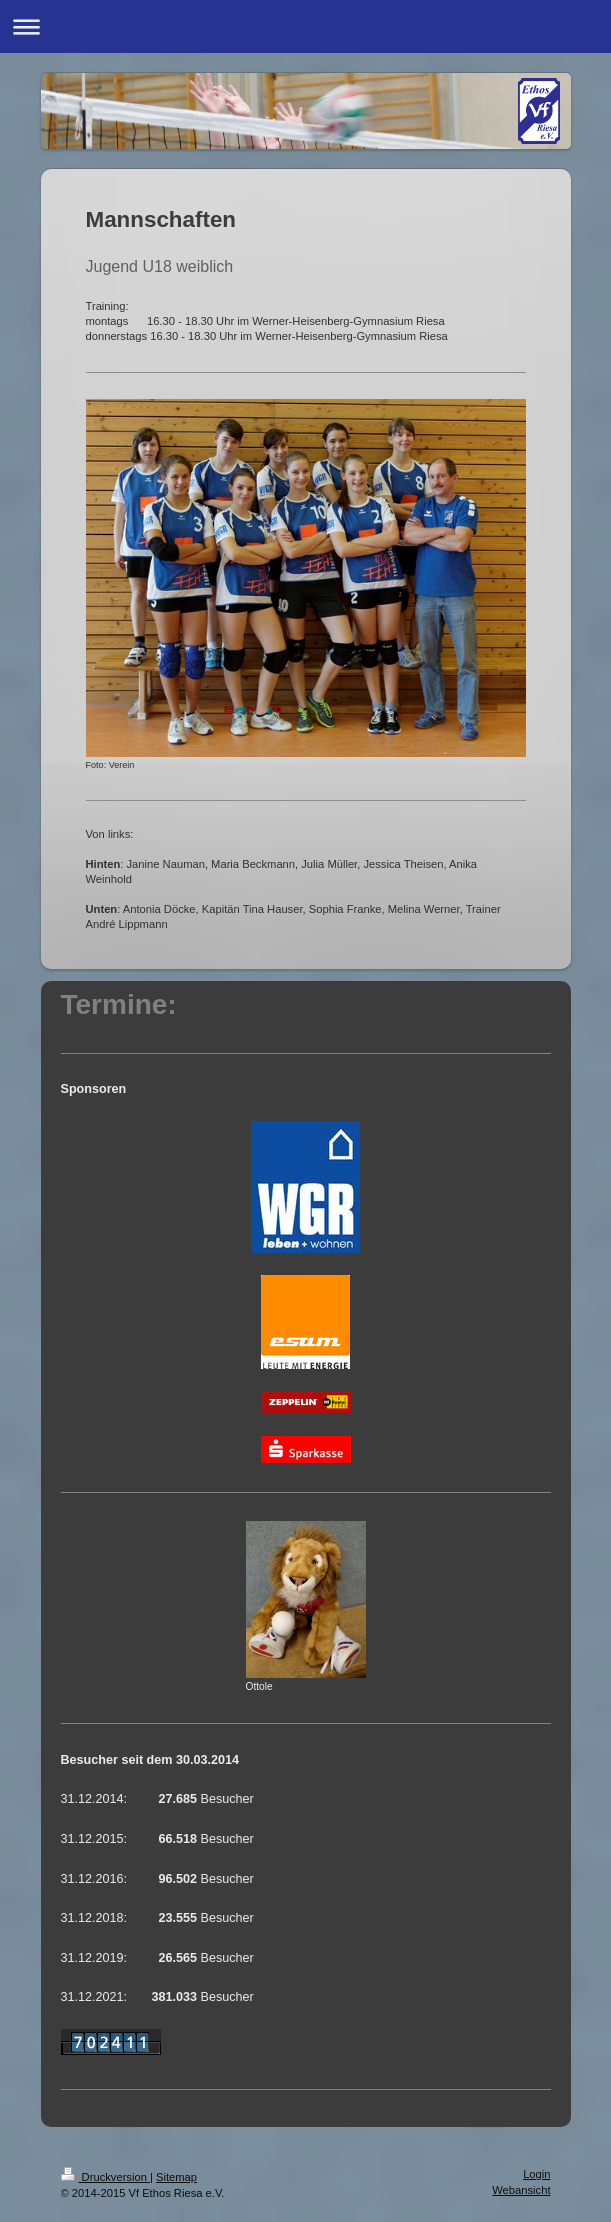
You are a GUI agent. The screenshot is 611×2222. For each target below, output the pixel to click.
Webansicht (521, 2190)
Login (536, 2174)
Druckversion (106, 2177)
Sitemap (176, 2177)
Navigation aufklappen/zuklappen (305, 26)
